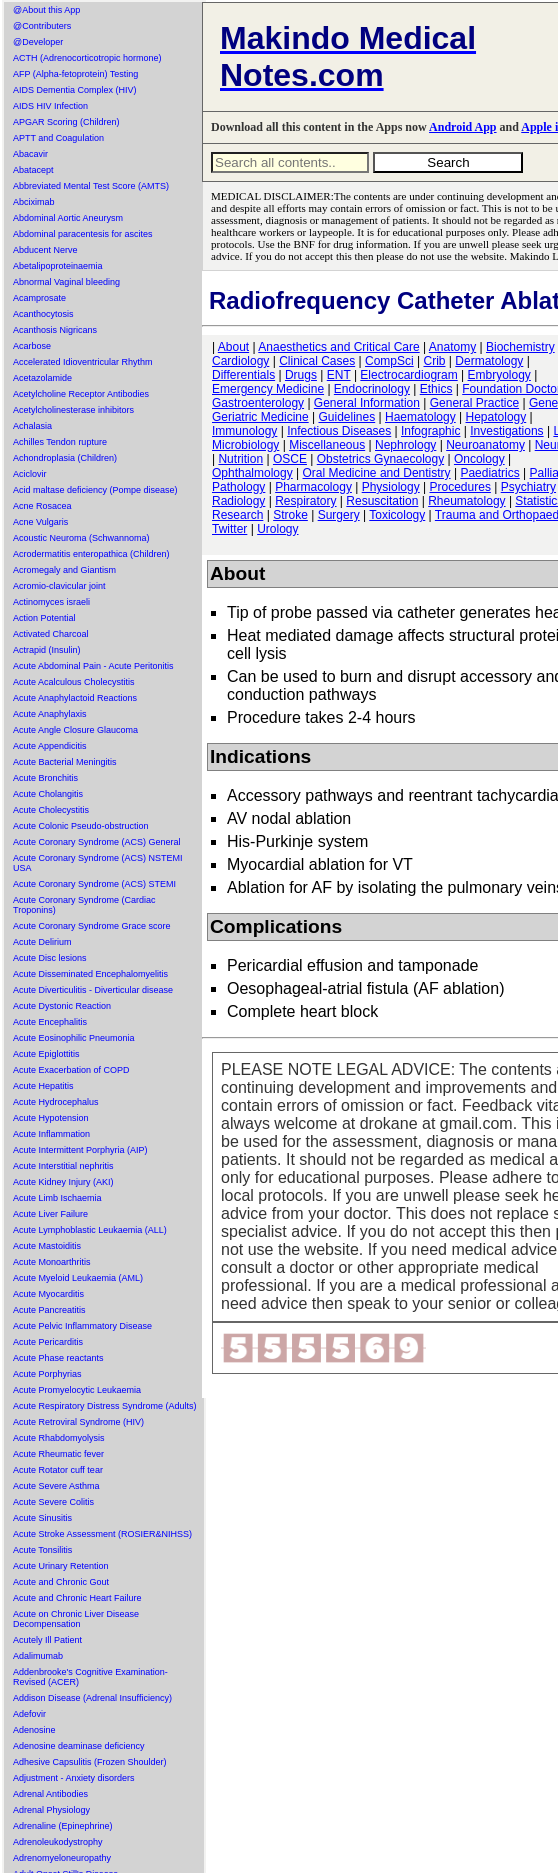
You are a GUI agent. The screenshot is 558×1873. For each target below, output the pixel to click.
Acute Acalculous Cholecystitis (74, 682)
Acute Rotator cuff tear (58, 1470)
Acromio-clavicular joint (59, 586)
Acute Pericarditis (48, 1342)
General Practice (474, 403)
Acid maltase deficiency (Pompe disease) (95, 490)
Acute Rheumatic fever (58, 1454)
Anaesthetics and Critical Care (338, 347)
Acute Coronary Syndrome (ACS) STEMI (94, 884)
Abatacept (33, 170)
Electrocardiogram (408, 375)
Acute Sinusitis (42, 1518)
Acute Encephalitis (50, 1022)
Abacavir (30, 154)
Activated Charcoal (51, 634)
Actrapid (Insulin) (47, 650)
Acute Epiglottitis (46, 1054)
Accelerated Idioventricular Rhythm (83, 362)
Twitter (229, 529)
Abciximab (34, 202)
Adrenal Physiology (51, 1810)
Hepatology (496, 417)
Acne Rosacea (42, 506)
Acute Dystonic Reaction (62, 1006)
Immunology (244, 431)
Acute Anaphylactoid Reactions (75, 698)
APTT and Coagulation (58, 138)
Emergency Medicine (268, 389)
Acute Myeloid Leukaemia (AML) (78, 1278)
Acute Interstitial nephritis (63, 1166)
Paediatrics (489, 473)
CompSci (389, 361)
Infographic (430, 431)
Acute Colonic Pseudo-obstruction (81, 826)
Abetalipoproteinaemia (58, 266)
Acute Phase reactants (58, 1358)
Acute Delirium (42, 942)
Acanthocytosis (43, 314)
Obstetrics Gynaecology (380, 459)
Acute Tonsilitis (42, 1550)
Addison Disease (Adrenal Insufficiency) (92, 1698)
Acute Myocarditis (48, 1294)
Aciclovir (30, 474)
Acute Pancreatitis (49, 1310)
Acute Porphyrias (47, 1374)
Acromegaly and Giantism (64, 570)
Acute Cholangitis (48, 794)
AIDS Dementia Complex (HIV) (75, 90)
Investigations (506, 431)
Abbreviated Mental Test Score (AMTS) (91, 186)
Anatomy (452, 347)
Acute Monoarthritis (52, 1262)
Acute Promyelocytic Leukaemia (77, 1390)
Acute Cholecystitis (51, 810)
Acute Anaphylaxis (50, 714)
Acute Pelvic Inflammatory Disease (82, 1326)
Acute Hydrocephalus (56, 1102)
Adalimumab (38, 1656)
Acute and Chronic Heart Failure (77, 1598)
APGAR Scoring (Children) (66, 122)
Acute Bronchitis (45, 778)
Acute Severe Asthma (56, 1486)
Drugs (301, 375)
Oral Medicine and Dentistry (377, 473)
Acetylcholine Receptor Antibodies (81, 394)
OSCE (290, 459)
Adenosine (34, 1730)
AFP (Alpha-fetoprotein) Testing (75, 74)
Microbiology (245, 445)
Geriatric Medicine (260, 417)
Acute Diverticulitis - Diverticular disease (93, 990)
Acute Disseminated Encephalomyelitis (90, 974)
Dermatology (489, 361)
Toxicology (397, 515)
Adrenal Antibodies (50, 1794)
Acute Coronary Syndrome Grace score (92, 926)
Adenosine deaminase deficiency (79, 1746)
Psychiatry (528, 487)
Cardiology (240, 361)
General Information (367, 403)
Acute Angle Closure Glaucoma (75, 730)
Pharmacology (313, 487)
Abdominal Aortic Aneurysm (68, 218)
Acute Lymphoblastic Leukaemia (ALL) (90, 1230)
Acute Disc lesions (50, 958)
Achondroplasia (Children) (65, 458)
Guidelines (347, 417)
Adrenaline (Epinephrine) (63, 1826)
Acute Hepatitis (43, 1086)
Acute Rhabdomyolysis (59, 1438)
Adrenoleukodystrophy (58, 1842)
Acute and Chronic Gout (61, 1582)
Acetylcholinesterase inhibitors (73, 410)
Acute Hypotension (51, 1118)
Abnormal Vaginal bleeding (66, 282)
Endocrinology (372, 389)
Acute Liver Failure (50, 1214)
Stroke (290, 515)
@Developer (38, 42)
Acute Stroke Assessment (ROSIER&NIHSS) (102, 1534)
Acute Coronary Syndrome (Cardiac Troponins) (84, 905)
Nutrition (240, 459)
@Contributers (42, 26)
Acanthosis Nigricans (55, 330)
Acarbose (32, 346)
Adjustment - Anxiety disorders (74, 1778)
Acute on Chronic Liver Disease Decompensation (76, 1619)
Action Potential (44, 618)
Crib (434, 361)
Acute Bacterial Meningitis (65, 762)
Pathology (238, 487)
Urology (277, 529)
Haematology (420, 417)
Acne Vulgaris (40, 522)
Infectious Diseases (339, 431)
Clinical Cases (317, 361)
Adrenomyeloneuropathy (62, 1858)
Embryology (499, 375)
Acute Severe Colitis (53, 1502)
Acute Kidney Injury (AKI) (63, 1182)
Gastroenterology (258, 403)
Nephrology (405, 445)
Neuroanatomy (485, 445)
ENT (339, 375)
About (233, 347)
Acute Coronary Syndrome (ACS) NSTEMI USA (98, 863)
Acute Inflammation (51, 1134)
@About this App (46, 10)
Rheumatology (466, 501)
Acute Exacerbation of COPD (71, 1070)
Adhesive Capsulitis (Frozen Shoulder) (90, 1762)
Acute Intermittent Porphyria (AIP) (80, 1150)
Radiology (238, 501)
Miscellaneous (327, 445)
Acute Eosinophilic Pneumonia (74, 1038)
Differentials (243, 375)
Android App (462, 127)
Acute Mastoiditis (47, 1246)
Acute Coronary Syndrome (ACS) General (97, 842)
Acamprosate (39, 298)
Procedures (460, 487)
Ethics (436, 389)
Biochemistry (520, 347)
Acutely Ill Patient (47, 1640)
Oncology (479, 459)
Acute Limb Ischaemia (57, 1198)
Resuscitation (382, 501)
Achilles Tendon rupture (60, 442)
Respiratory (305, 501)
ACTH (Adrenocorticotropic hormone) (87, 58)
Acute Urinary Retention (61, 1566)
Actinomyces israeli (51, 602)
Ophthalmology (252, 473)
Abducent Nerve (45, 250)
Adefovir (29, 1714)
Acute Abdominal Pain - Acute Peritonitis (93, 666)
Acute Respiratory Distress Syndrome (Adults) (105, 1406)
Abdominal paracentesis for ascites (83, 234)
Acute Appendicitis (50, 746)
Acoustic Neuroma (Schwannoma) (81, 538)
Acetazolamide (42, 378)
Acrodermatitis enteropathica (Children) (91, 554)
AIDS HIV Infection (50, 106)
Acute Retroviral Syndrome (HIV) (78, 1422)
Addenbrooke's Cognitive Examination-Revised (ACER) (90, 1677)
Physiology (391, 487)
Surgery (339, 515)
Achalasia (32, 426)
